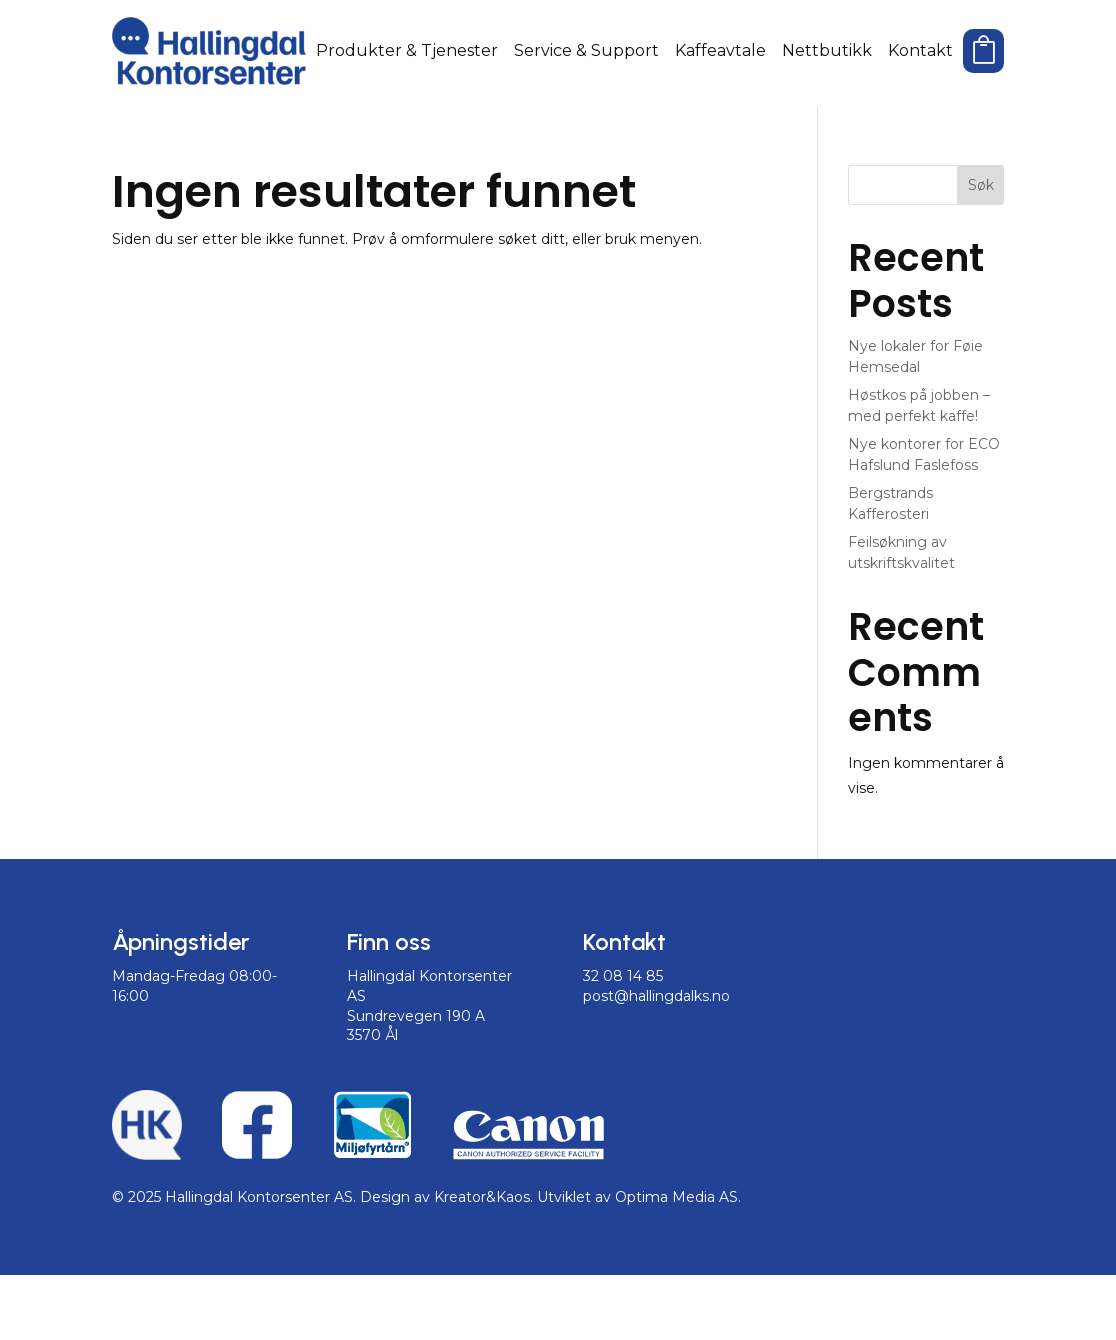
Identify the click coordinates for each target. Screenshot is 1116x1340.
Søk (981, 250)
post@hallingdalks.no (656, 1061)
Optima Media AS (676, 1263)
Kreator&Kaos (482, 1263)
